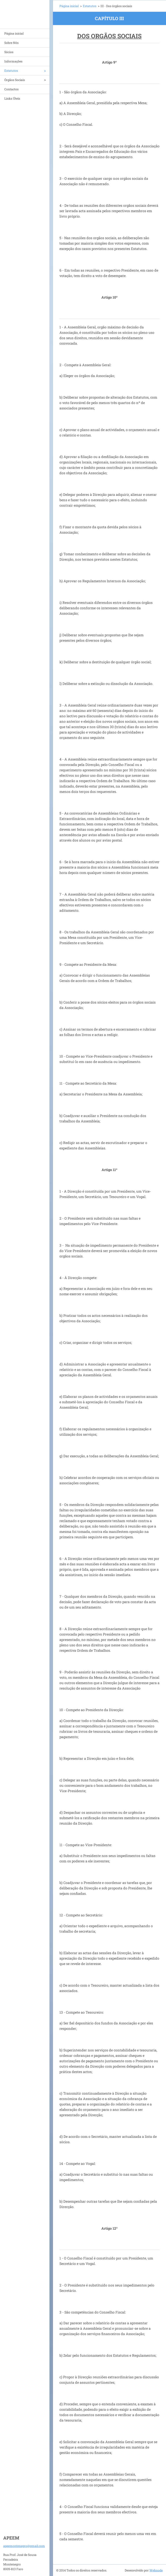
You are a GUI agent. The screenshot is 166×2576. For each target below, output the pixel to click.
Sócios (8, 52)
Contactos (11, 89)
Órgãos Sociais (14, 80)
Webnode (156, 2570)
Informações (13, 61)
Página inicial (14, 33)
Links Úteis (12, 98)
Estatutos (11, 70)
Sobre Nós (11, 43)
